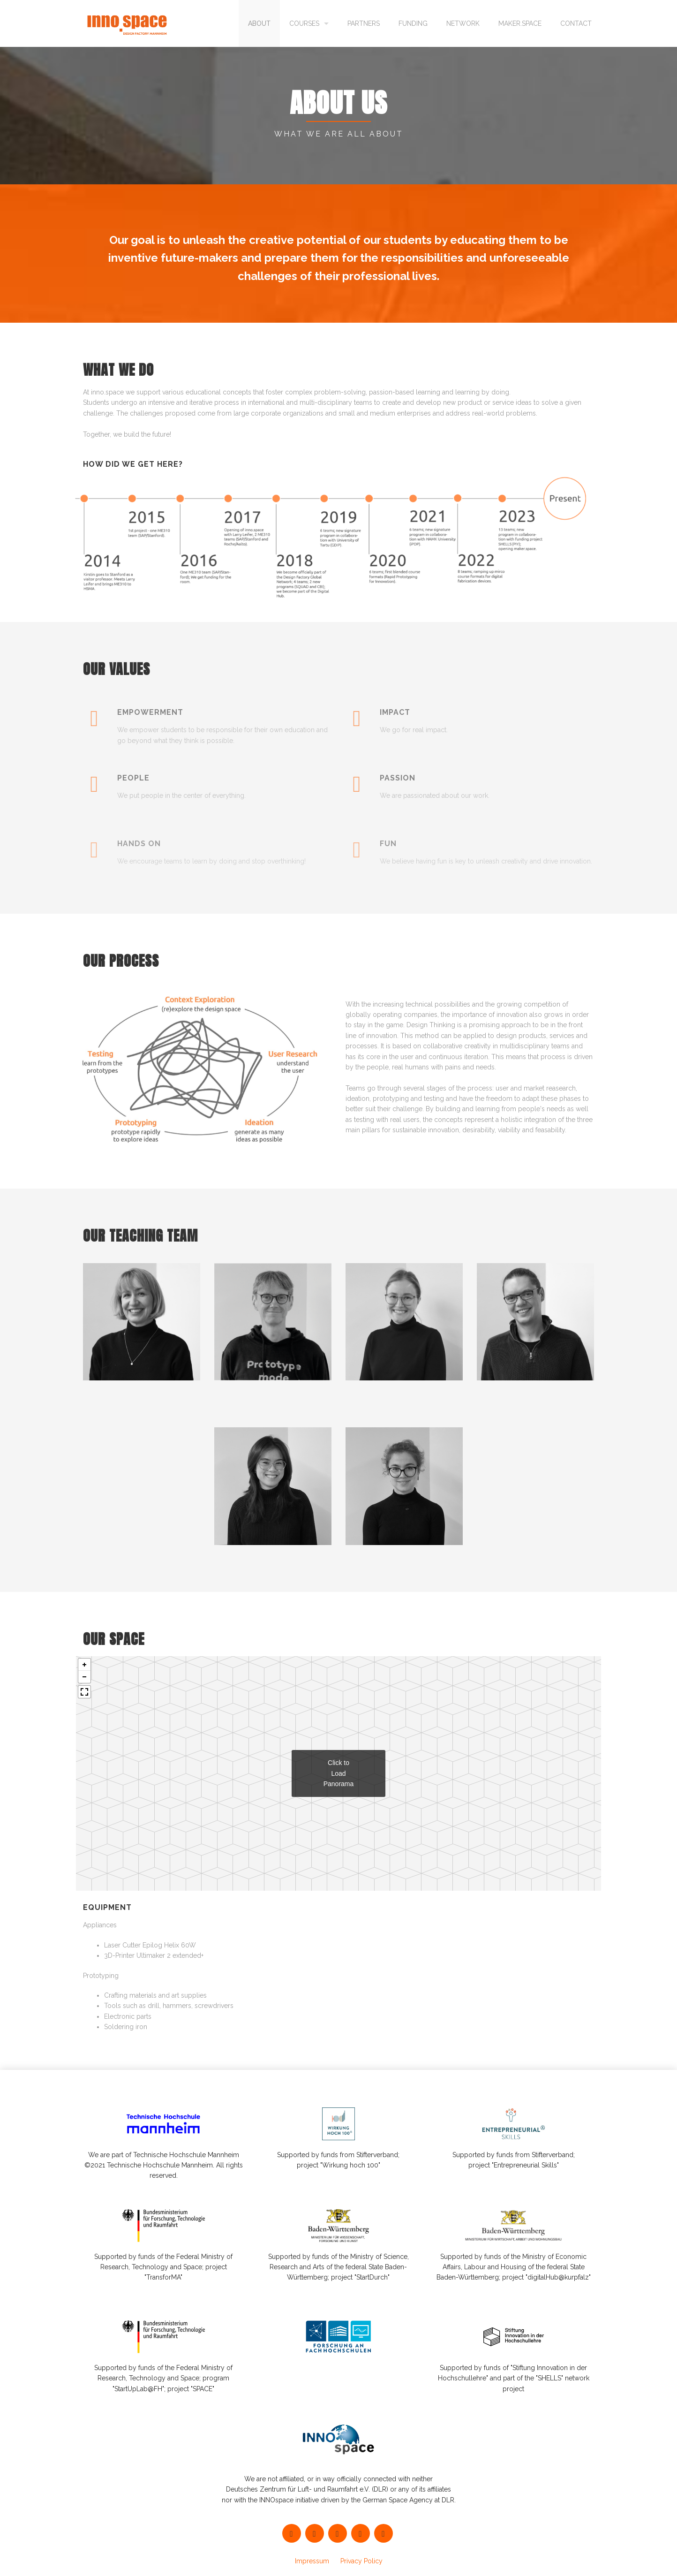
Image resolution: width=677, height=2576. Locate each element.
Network (463, 23)
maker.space (520, 23)
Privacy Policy (361, 2561)
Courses (304, 23)
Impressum (312, 2561)
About (259, 23)
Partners (363, 23)
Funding (413, 23)
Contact (576, 23)
